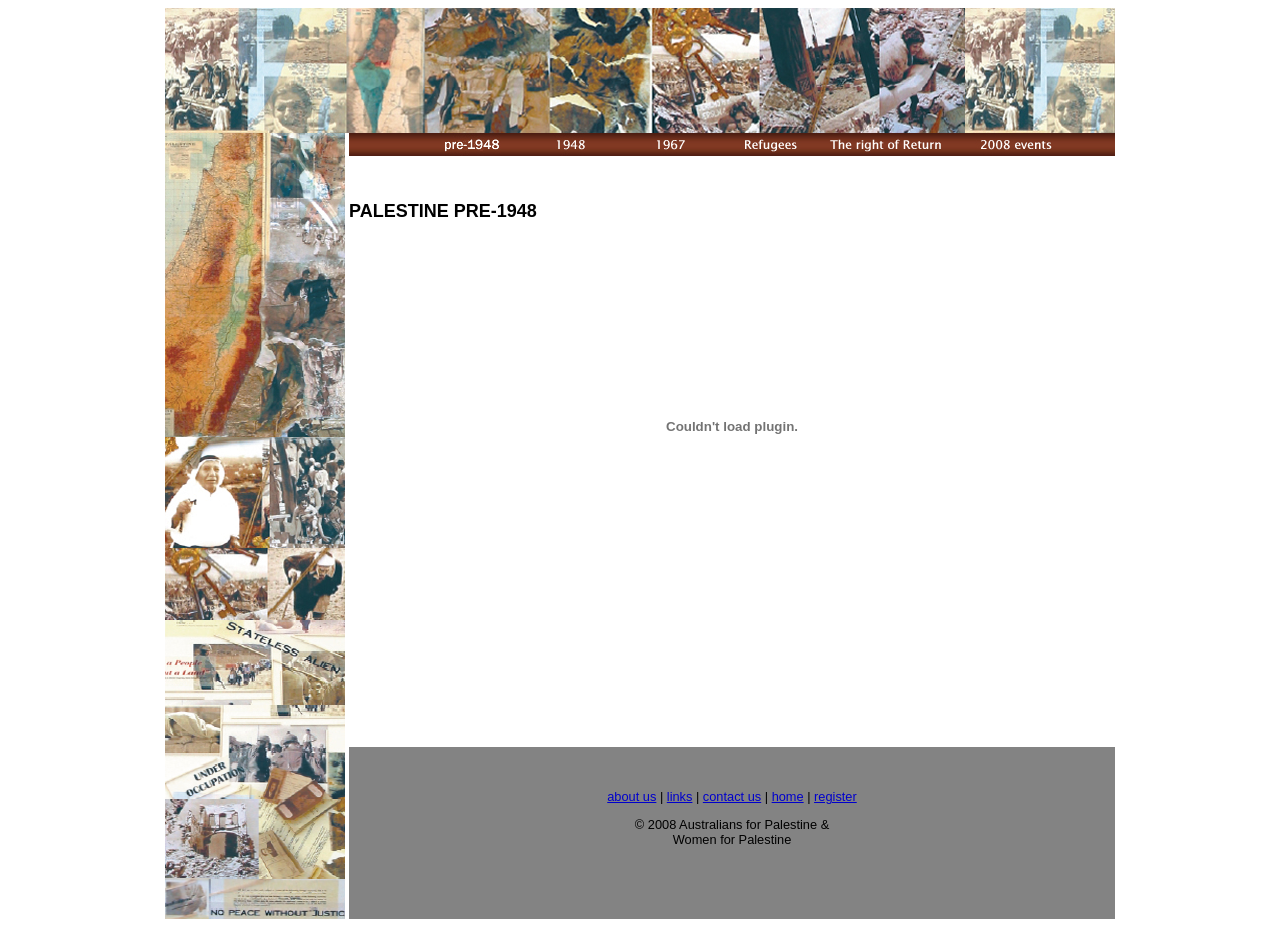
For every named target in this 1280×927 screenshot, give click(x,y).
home (788, 796)
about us (631, 796)
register (835, 796)
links (680, 796)
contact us (732, 796)
